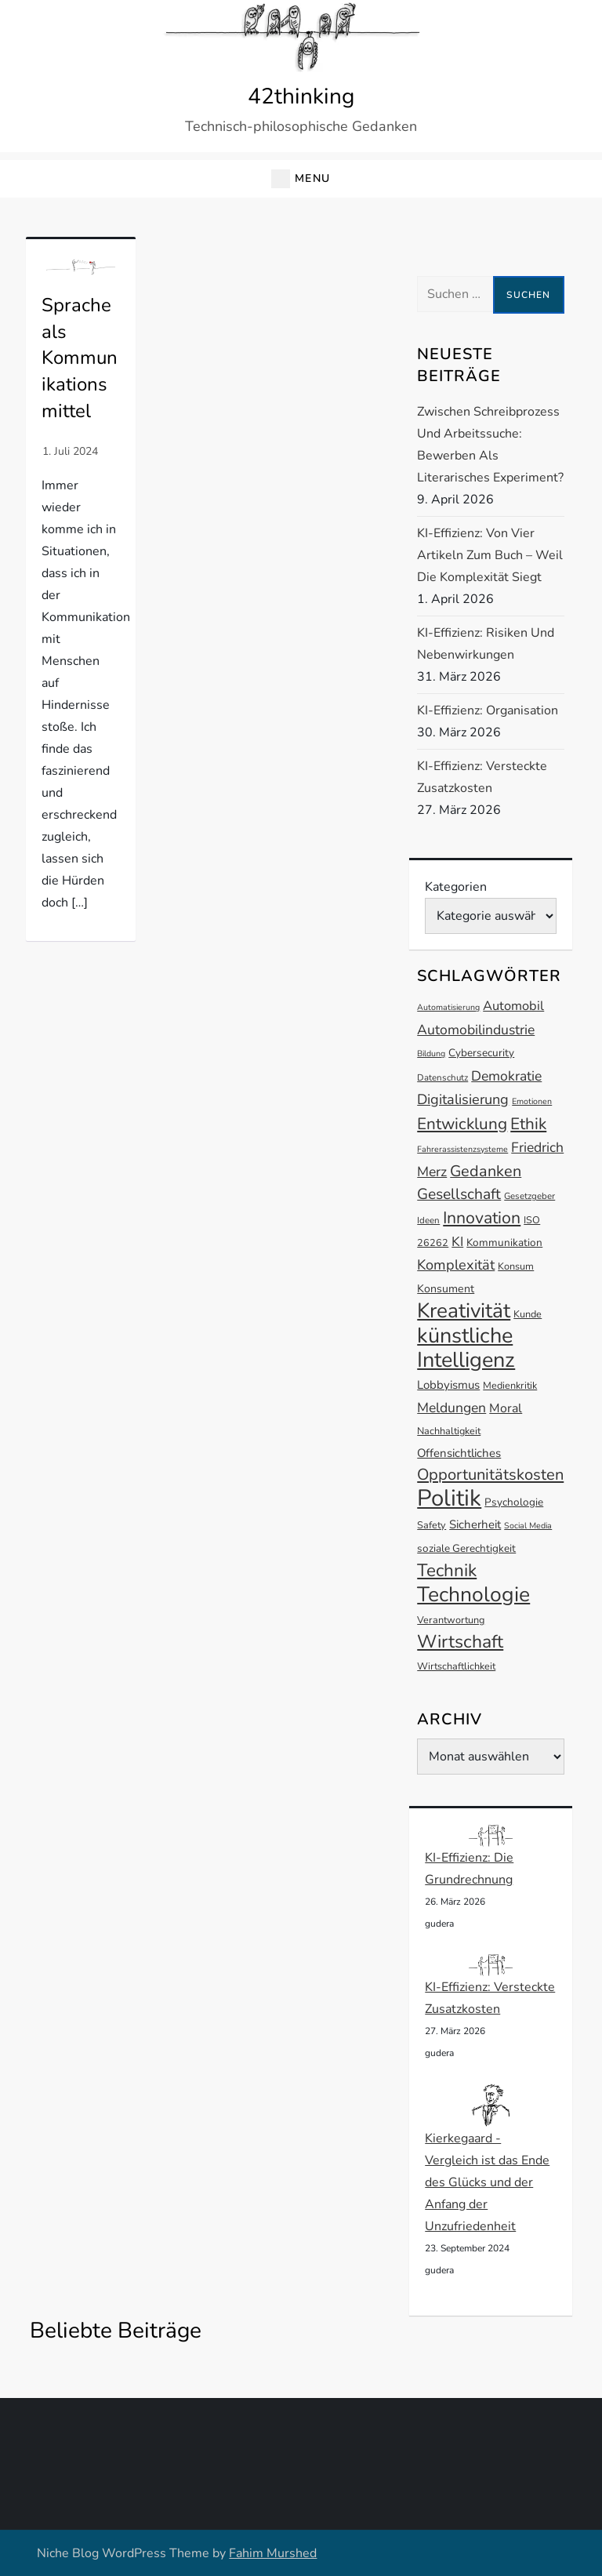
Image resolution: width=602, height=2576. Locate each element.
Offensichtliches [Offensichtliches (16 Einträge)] (459, 1453)
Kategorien (456, 887)
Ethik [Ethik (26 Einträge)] (528, 1124)
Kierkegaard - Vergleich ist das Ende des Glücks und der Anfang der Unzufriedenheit (487, 2182)
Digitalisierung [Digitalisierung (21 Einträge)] (463, 1099)
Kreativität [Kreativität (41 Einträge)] (463, 1310)
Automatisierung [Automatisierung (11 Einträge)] (448, 1007)
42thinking (301, 96)
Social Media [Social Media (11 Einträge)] (528, 1525)
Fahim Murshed (273, 2553)
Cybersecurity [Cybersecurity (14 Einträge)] (481, 1052)
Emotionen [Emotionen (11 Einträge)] (532, 1101)
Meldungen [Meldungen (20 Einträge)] (451, 1407)
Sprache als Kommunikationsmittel (80, 357)
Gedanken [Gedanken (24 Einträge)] (485, 1171)
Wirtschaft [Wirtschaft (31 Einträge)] (460, 1642)
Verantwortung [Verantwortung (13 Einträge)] (450, 1619)
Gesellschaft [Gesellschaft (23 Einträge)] (459, 1194)
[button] (300, 179)
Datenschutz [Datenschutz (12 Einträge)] (442, 1077)
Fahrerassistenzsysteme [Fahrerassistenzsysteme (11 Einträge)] (462, 1149)
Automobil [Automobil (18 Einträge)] (513, 1006)
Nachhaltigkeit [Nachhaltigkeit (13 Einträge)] (449, 1430)
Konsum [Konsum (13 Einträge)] (516, 1266)
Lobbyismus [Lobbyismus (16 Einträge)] (448, 1385)
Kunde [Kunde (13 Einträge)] (527, 1314)
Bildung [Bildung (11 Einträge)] (431, 1053)
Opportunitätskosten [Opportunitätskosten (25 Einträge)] (490, 1474)
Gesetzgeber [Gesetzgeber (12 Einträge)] (529, 1196)
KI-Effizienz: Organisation (487, 710)
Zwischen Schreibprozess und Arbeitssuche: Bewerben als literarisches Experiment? (490, 444)
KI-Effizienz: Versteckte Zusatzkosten (482, 777)
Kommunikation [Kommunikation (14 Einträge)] (504, 1242)
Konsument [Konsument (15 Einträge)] (445, 1288)
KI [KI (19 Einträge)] (457, 1242)
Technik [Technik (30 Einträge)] (447, 1570)
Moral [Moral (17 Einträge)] (505, 1408)
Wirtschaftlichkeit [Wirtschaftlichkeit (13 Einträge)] (456, 1666)
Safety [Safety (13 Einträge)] (431, 1524)
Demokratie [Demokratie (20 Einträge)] (506, 1075)
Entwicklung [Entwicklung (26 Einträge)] (462, 1124)
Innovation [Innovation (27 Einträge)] (481, 1218)
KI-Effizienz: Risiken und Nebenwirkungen (485, 643)
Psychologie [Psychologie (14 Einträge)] (513, 1502)
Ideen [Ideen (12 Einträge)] (428, 1220)
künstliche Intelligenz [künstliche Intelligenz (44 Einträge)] (466, 1348)
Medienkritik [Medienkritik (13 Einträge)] (510, 1385)
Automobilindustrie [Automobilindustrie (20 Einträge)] (476, 1029)
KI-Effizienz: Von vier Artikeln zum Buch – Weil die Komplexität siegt (490, 555)
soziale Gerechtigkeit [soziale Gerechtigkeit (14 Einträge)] (466, 1548)
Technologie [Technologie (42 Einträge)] (473, 1594)
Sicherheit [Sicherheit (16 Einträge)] (475, 1524)
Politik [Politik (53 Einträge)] (449, 1497)
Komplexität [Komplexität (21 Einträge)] (456, 1264)
